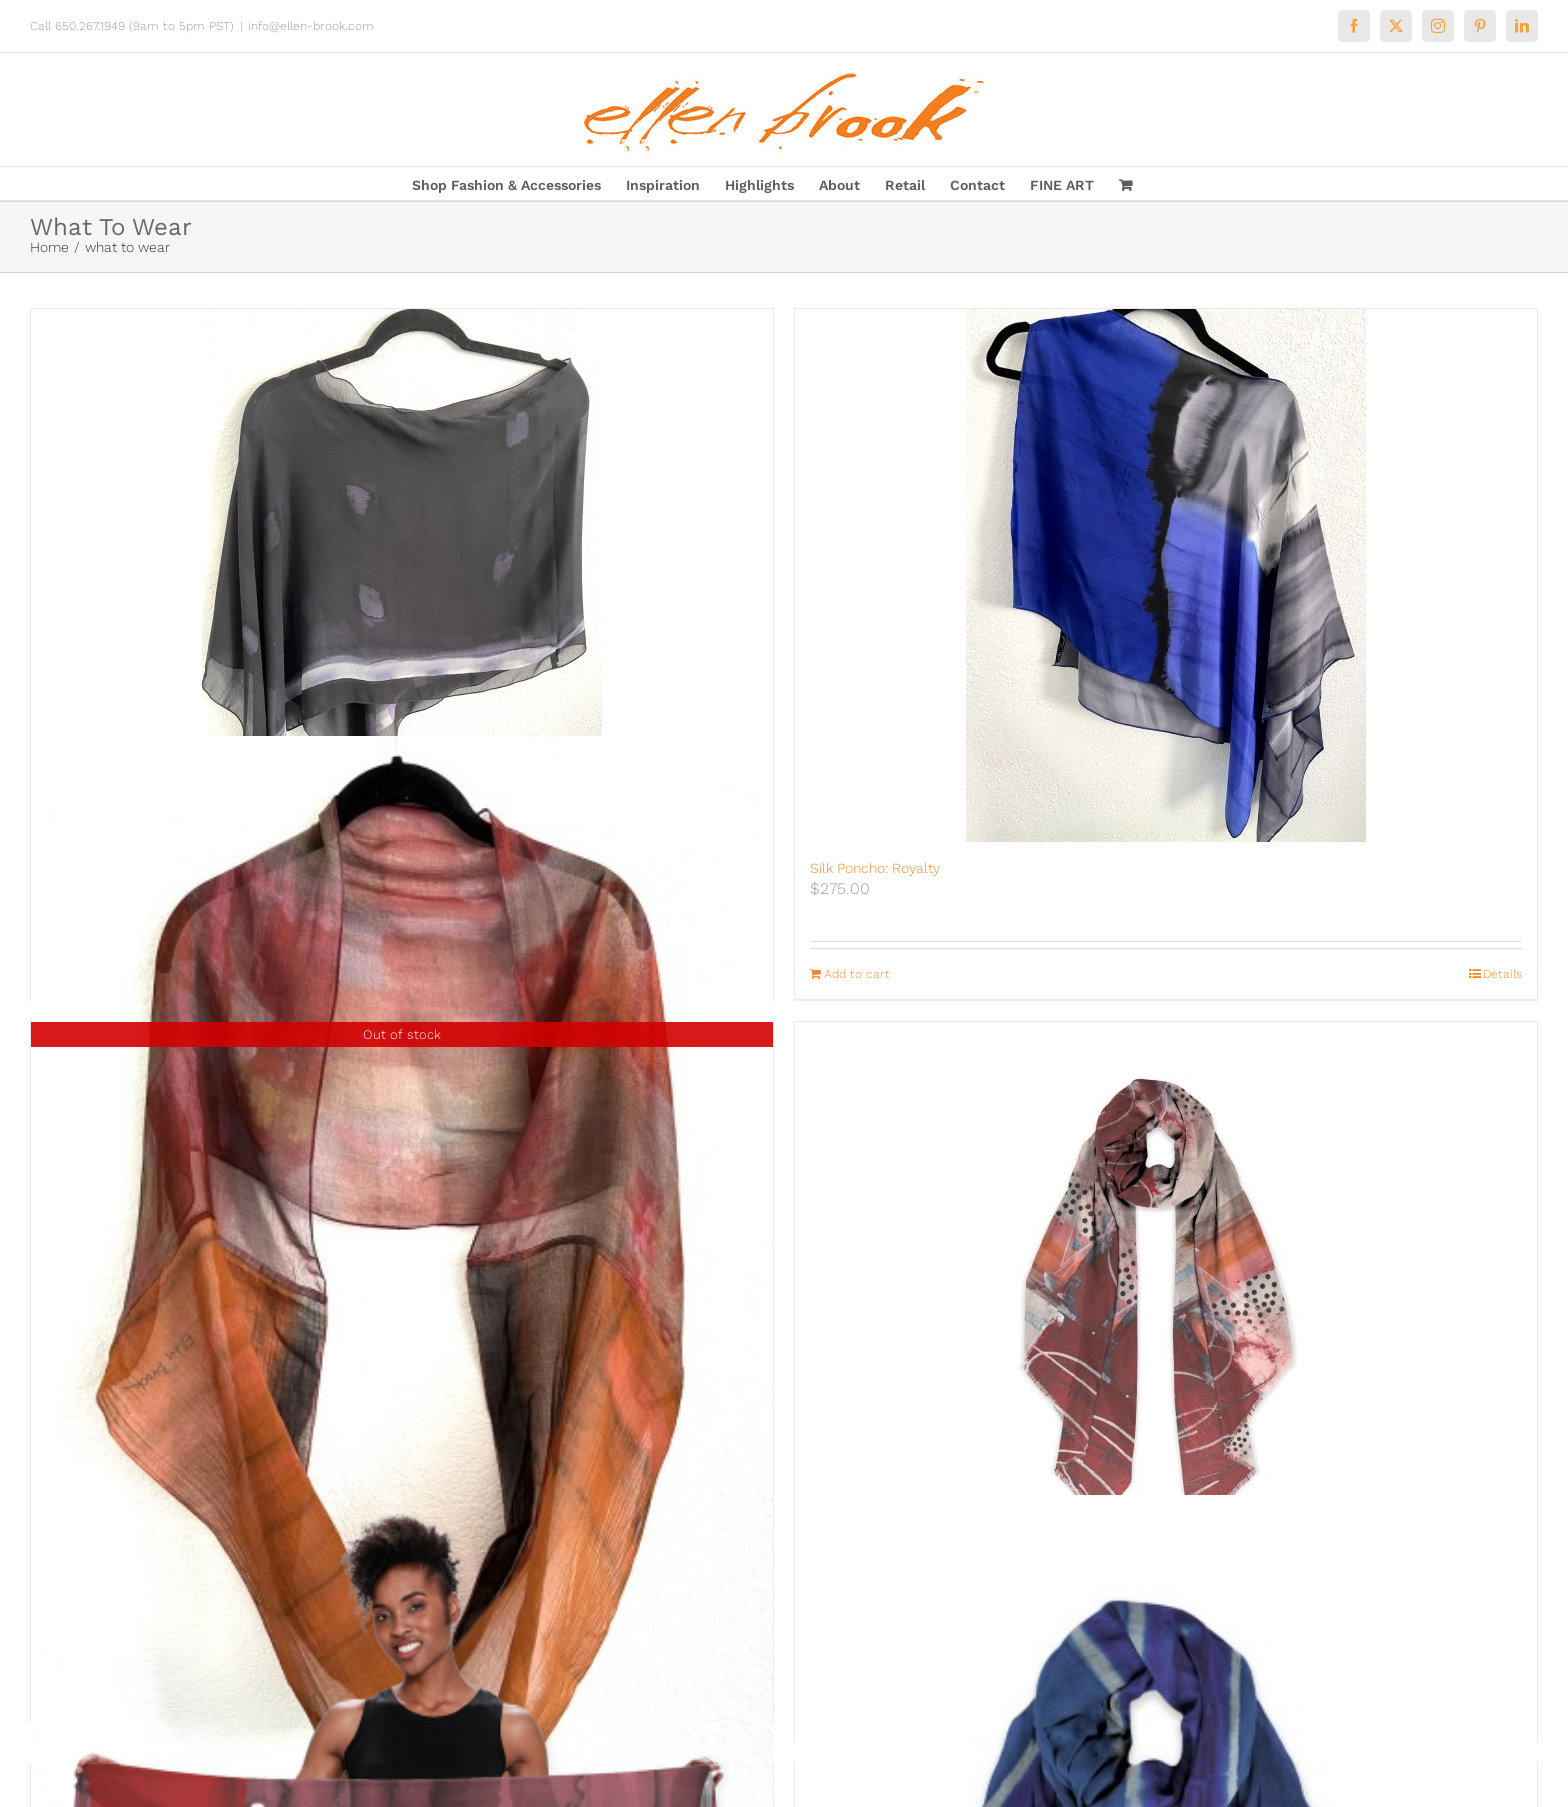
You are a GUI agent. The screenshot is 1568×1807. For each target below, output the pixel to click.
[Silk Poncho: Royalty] (1166, 575)
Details (1502, 974)
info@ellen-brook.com (311, 26)
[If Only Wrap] (1166, 1302)
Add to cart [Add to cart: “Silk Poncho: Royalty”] (857, 974)
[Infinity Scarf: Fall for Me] (402, 1292)
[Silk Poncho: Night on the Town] (402, 575)
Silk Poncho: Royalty (875, 868)
